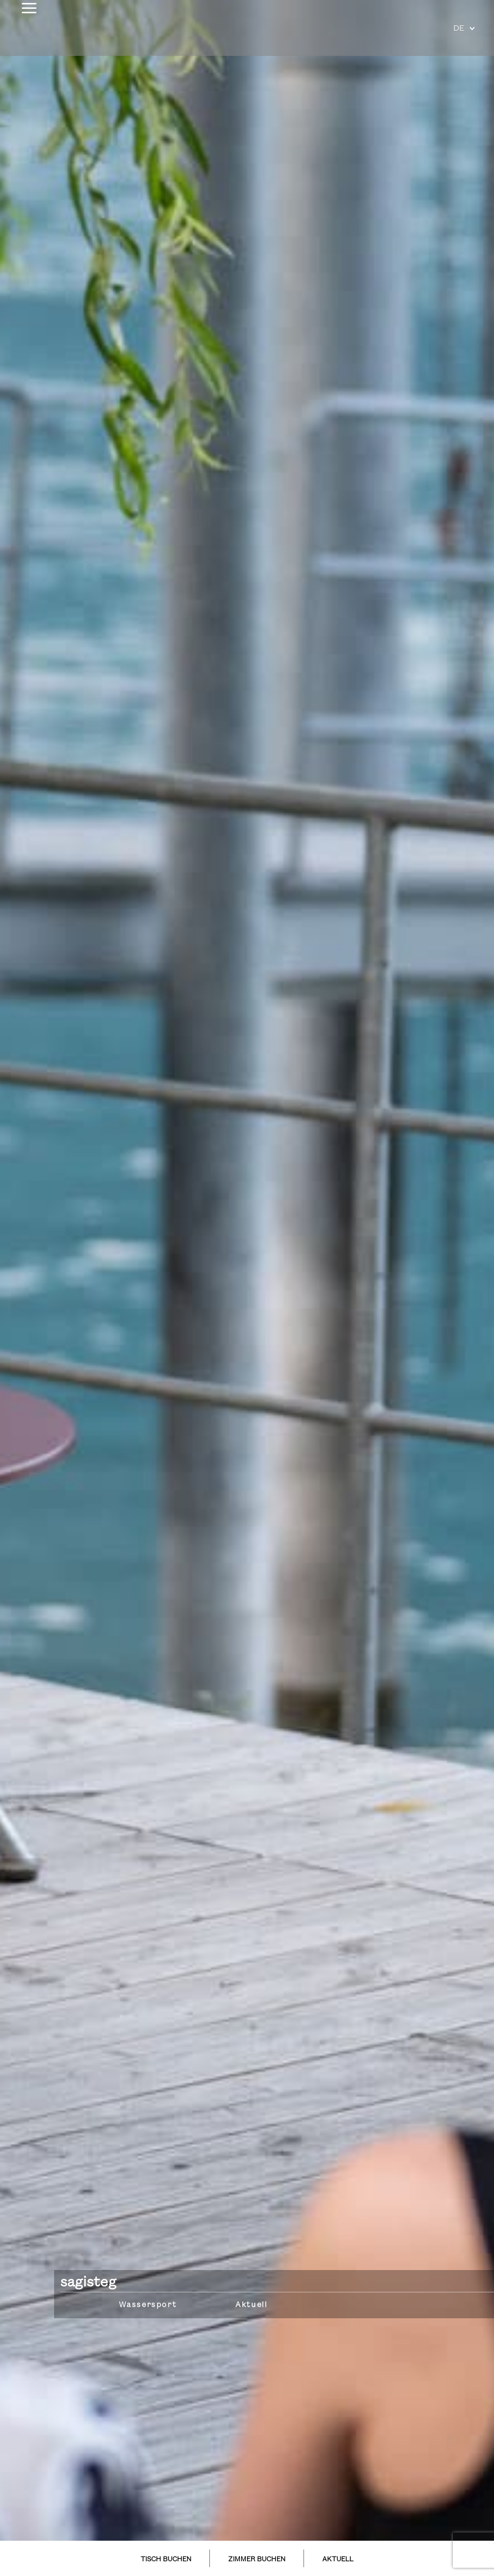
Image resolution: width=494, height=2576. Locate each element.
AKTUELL (337, 2559)
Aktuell (251, 2305)
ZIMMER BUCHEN (256, 2559)
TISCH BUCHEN (166, 2559)
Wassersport (148, 2305)
